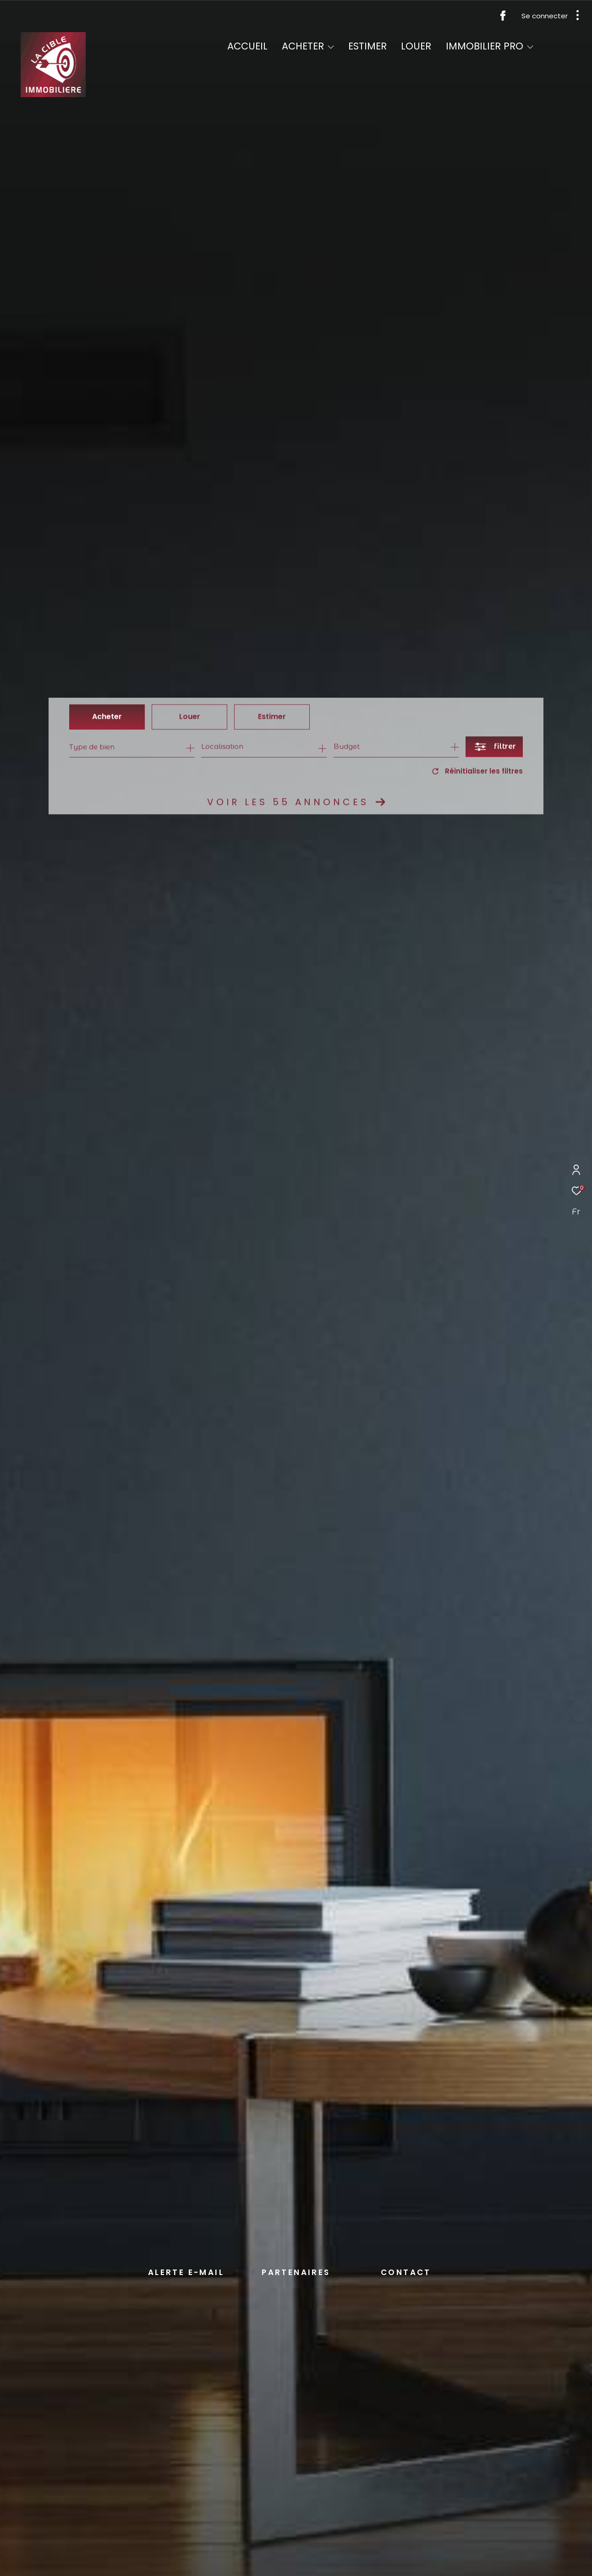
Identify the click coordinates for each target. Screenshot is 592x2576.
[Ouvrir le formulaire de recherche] (494, 747)
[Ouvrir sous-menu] (330, 47)
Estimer (272, 716)
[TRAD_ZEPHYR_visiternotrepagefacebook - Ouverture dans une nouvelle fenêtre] (502, 18)
